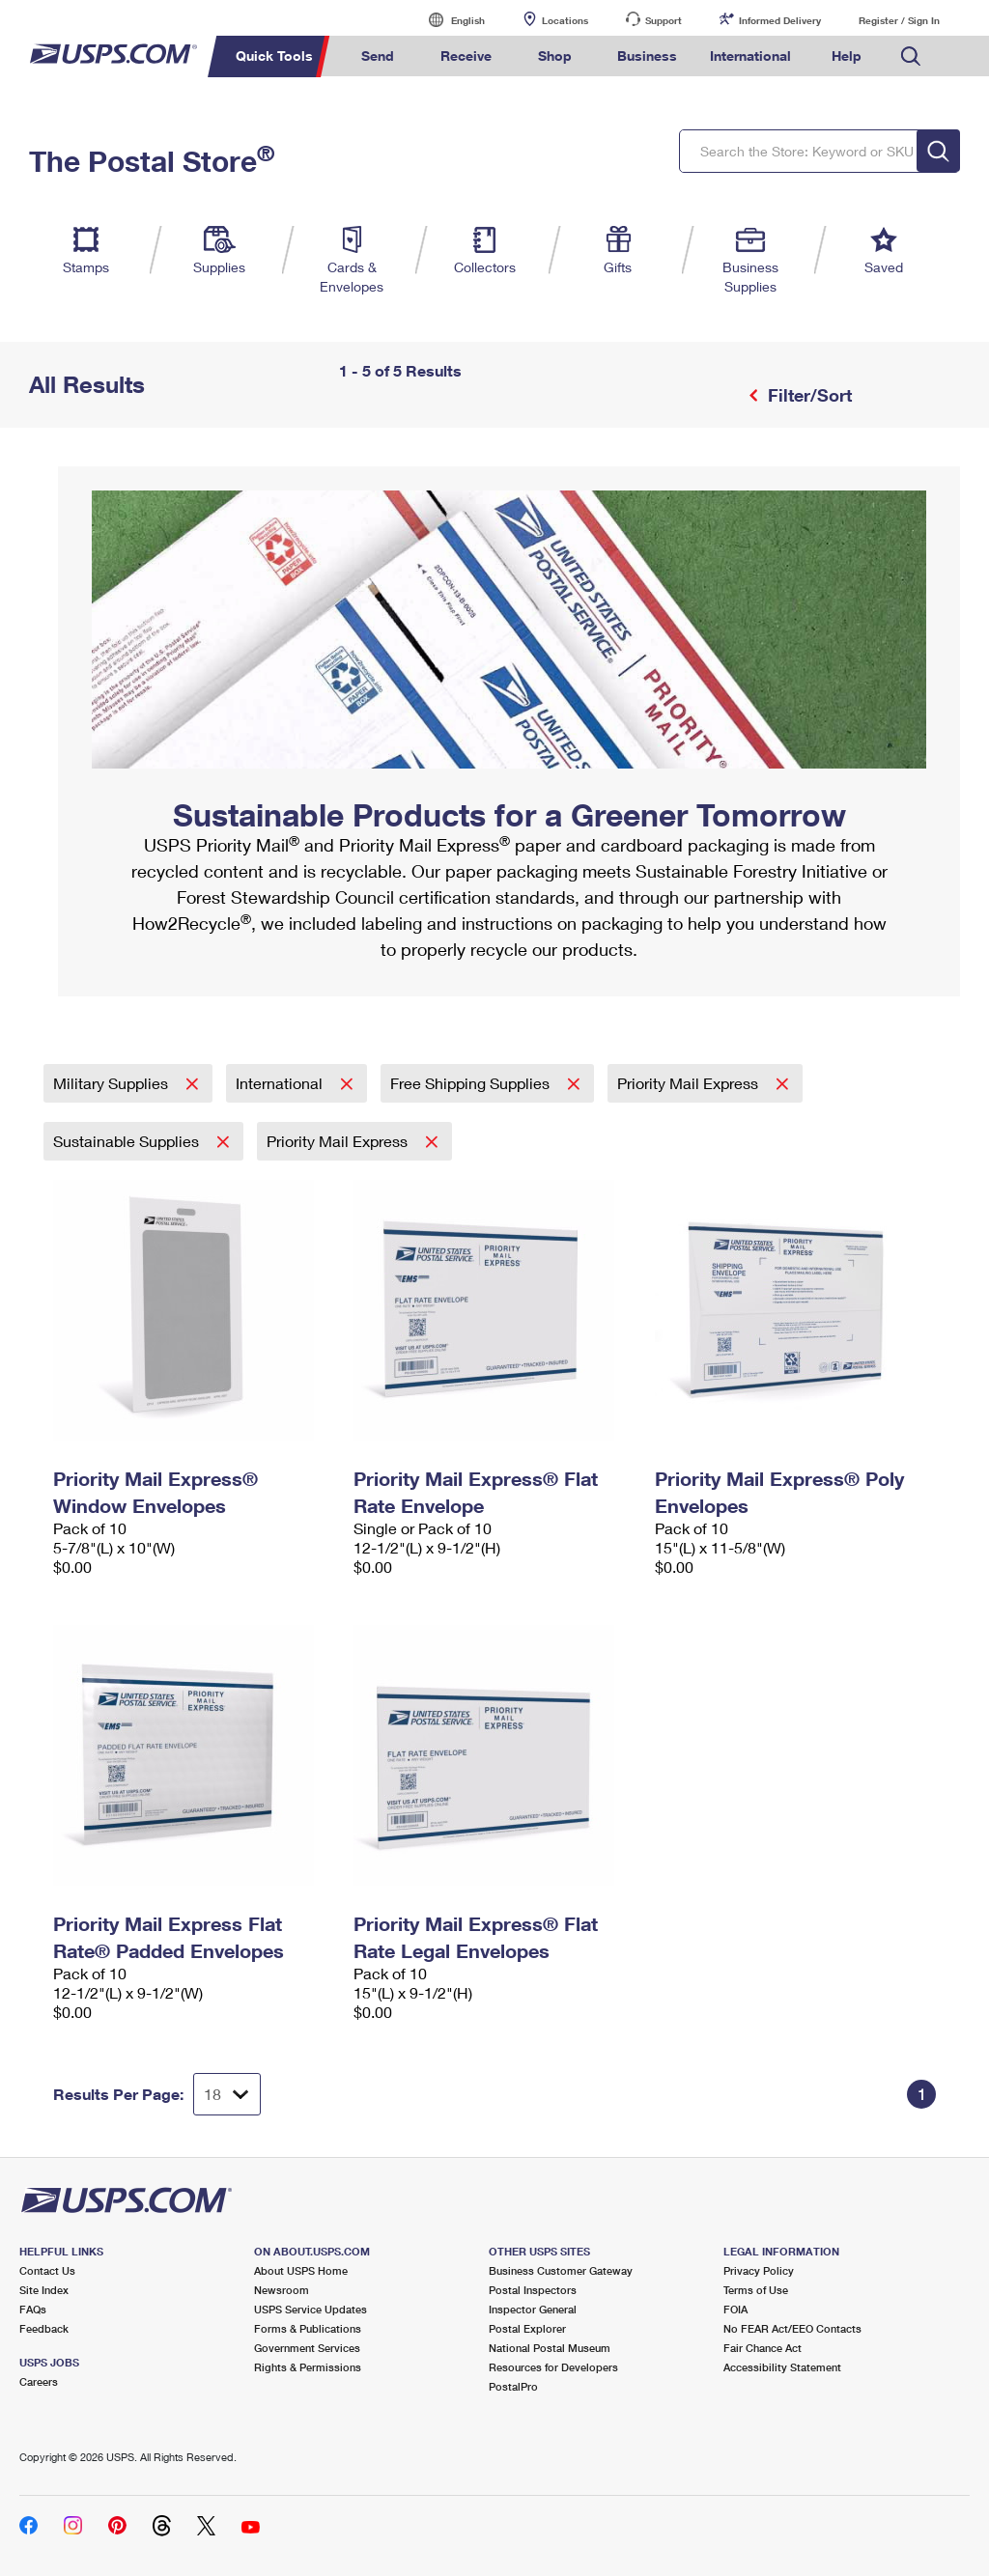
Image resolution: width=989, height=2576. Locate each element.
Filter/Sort (807, 395)
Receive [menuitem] (466, 55)
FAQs (32, 2309)
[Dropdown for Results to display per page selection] (227, 2094)
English (448, 20)
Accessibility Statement (782, 2367)
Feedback (44, 2328)
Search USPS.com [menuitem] (911, 56)
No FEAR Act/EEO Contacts (792, 2328)
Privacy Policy (758, 2270)
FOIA (735, 2309)
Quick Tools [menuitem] (274, 55)
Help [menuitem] (847, 55)
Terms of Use (755, 2289)
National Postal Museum (549, 2347)
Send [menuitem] (377, 55)
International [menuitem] (750, 55)
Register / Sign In (899, 20)
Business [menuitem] (647, 55)
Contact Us (47, 2270)
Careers (38, 2381)
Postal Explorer (527, 2328)
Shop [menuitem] (555, 55)
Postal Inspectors (533, 2289)
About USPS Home (301, 2270)
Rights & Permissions (307, 2367)
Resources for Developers (553, 2367)
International (281, 1083)
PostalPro (513, 2386)
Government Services (307, 2347)
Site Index (44, 2289)
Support (663, 20)
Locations (565, 20)
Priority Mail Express (689, 1083)
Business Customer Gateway (561, 2270)
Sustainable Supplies (128, 1141)
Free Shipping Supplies (471, 1083)
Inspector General (533, 2309)
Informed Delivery (780, 20)
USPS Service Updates (310, 2309)
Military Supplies (112, 1083)
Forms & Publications (307, 2328)
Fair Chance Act (762, 2347)
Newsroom (281, 2289)
